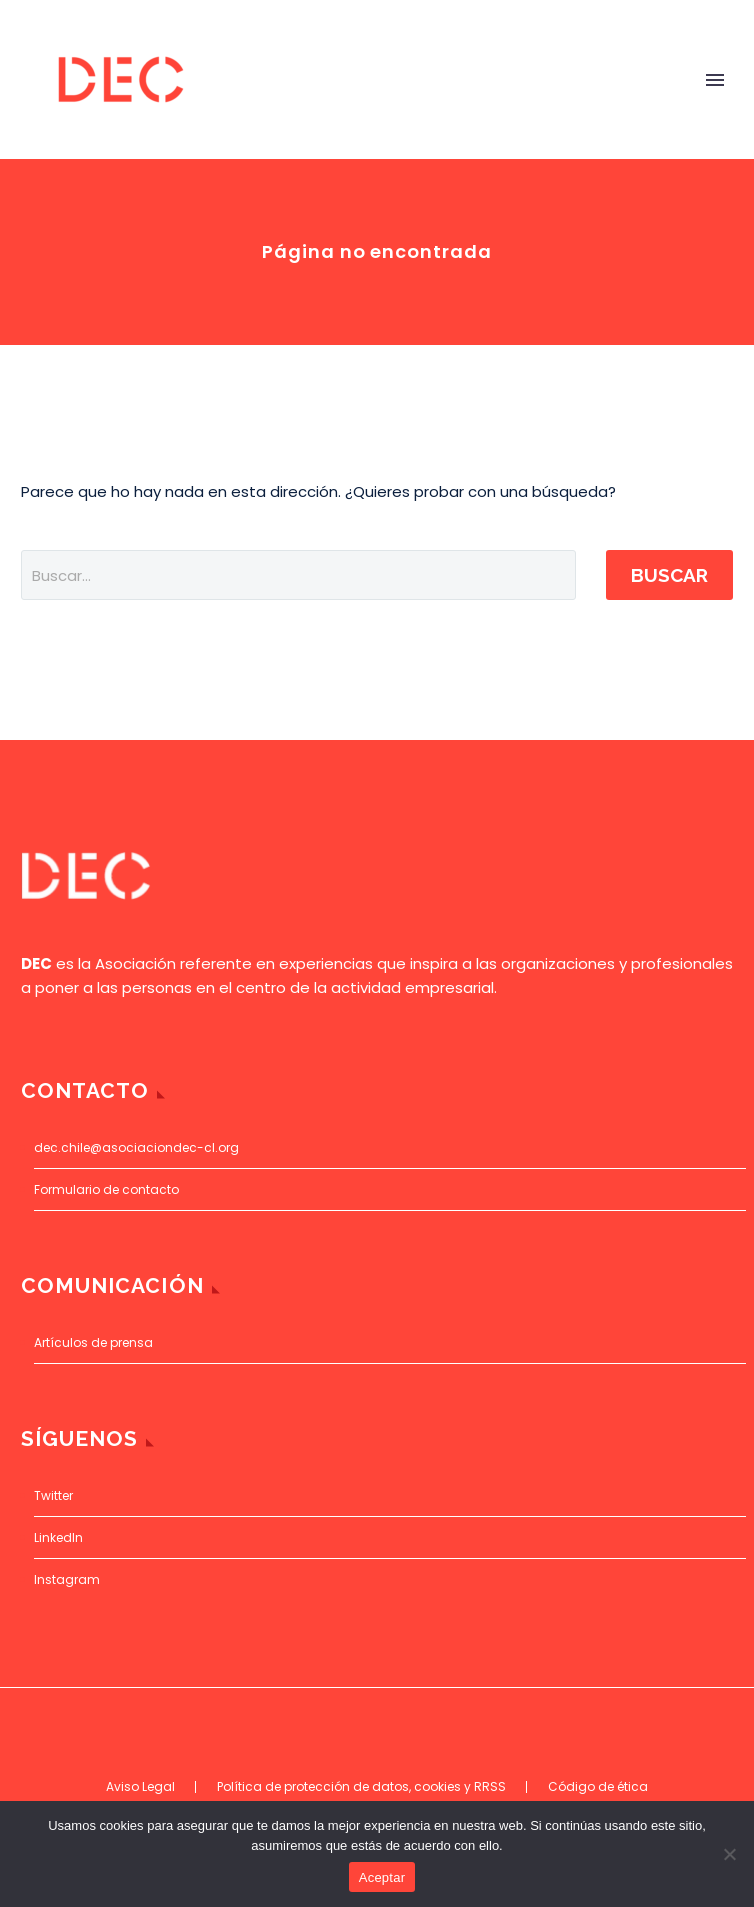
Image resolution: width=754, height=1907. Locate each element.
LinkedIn (58, 1537)
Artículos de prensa (93, 1342)
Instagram (67, 1579)
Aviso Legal (140, 1787)
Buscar (669, 575)
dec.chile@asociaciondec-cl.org (136, 1147)
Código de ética (598, 1787)
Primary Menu (715, 80)
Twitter (53, 1495)
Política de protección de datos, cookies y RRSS (361, 1787)
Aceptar (382, 1877)
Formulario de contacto (106, 1189)
